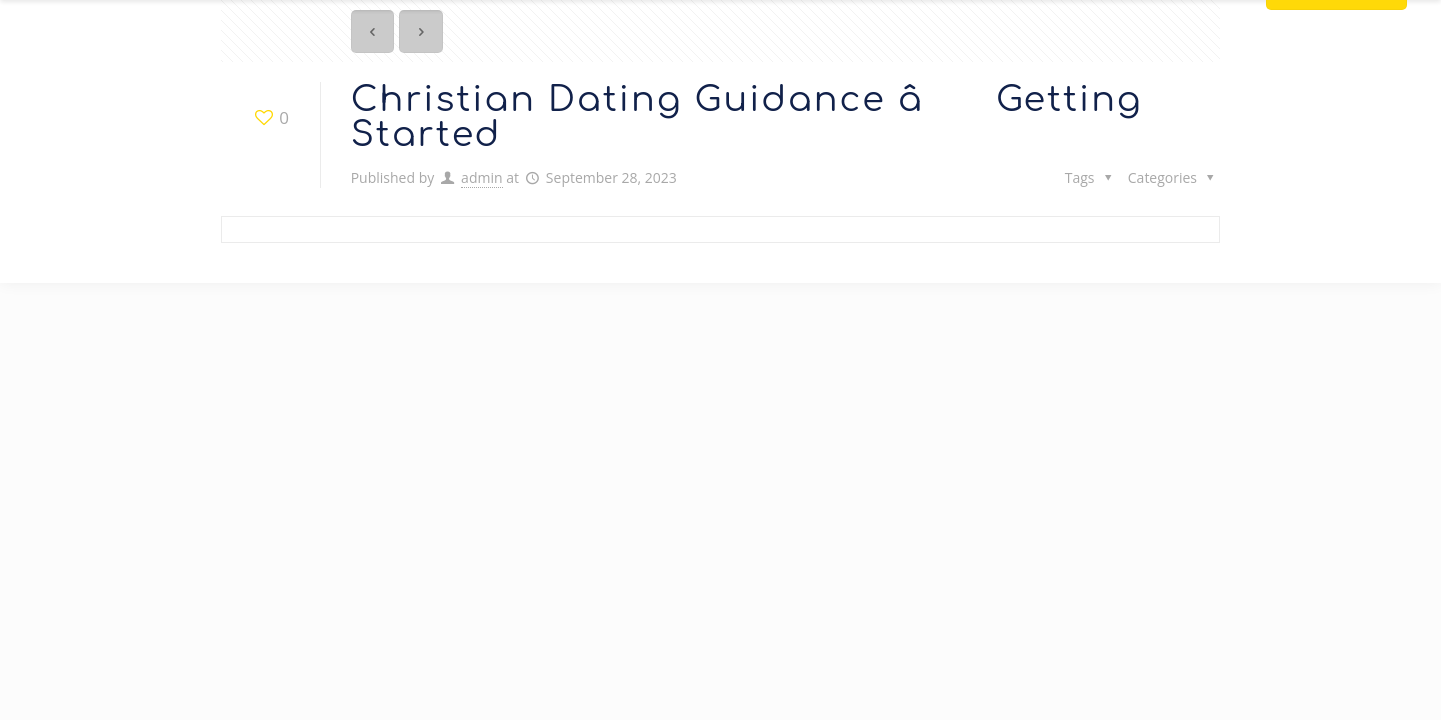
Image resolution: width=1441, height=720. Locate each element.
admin (481, 177)
